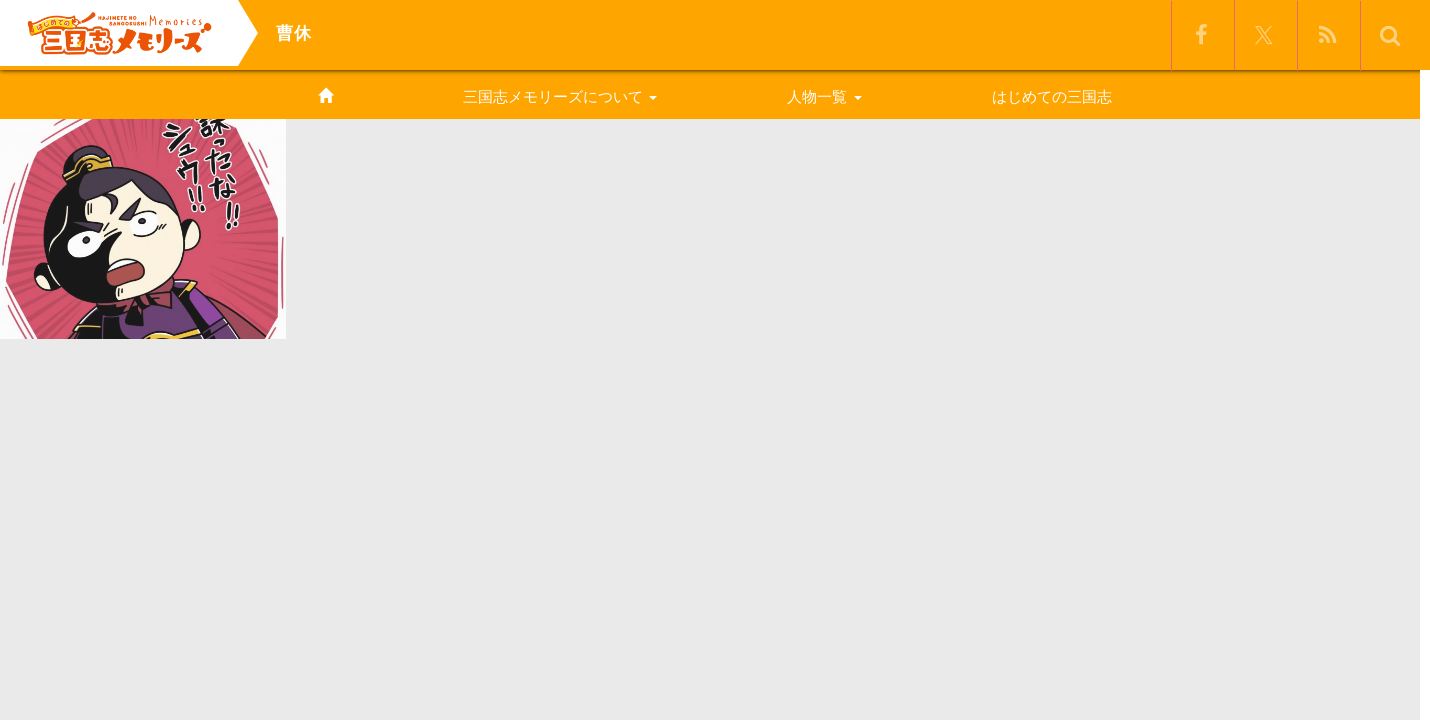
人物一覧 (824, 96)
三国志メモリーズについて (560, 96)
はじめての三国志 (1052, 96)
